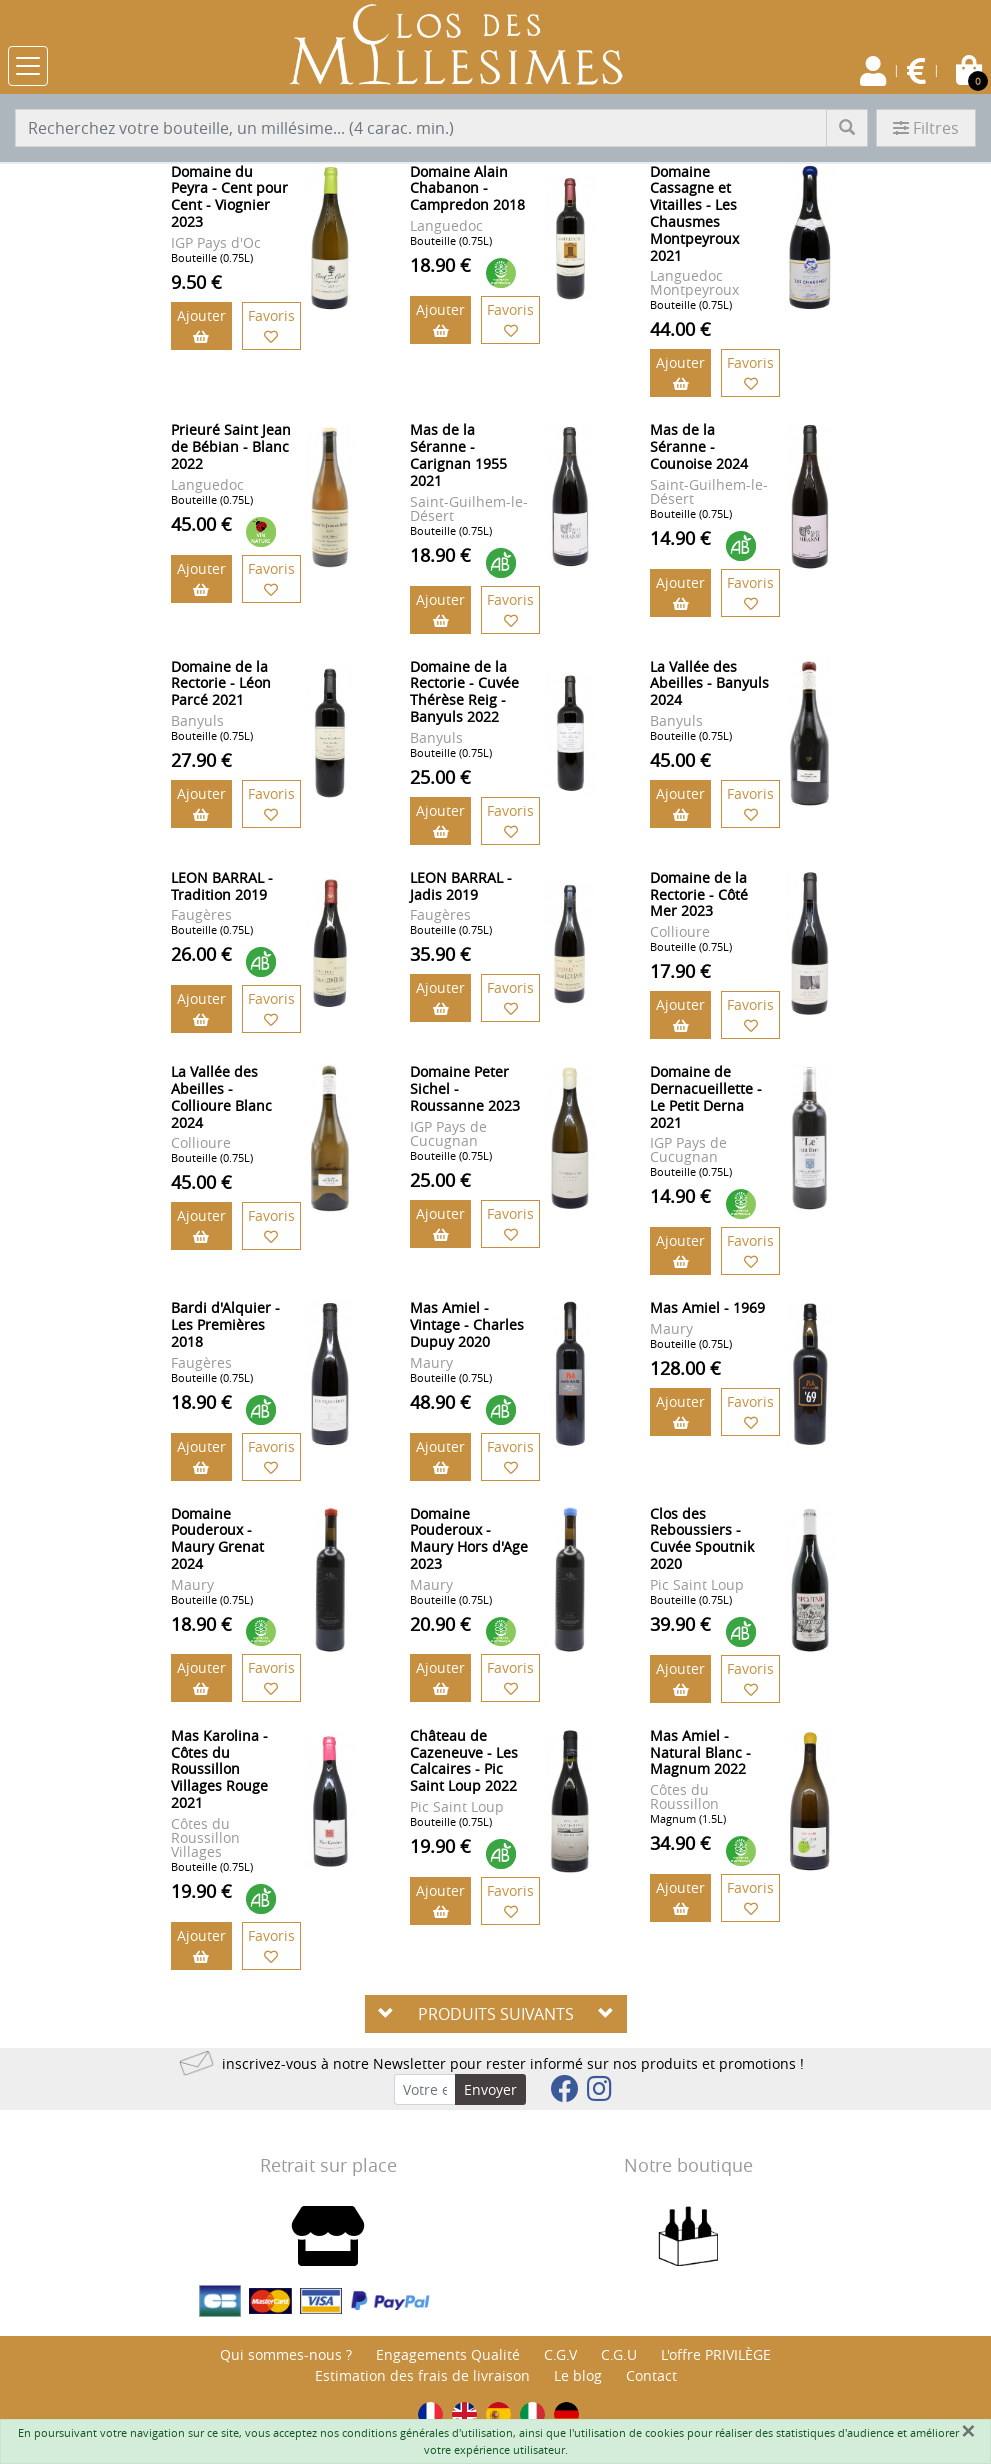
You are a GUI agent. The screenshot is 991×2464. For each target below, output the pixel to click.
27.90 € (201, 760)
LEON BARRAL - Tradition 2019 (222, 886)
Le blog (578, 2375)
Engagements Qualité (448, 2354)
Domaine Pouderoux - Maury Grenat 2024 (217, 1538)
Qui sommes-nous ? (286, 2354)
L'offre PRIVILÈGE (716, 2354)
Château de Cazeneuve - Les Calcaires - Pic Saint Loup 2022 (464, 1760)
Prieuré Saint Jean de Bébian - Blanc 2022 (231, 446)
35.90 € (440, 954)
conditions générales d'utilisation (427, 2432)
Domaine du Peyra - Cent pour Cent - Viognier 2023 (229, 196)
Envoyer (490, 2089)
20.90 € (440, 1624)
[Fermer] (968, 2431)
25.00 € (440, 777)
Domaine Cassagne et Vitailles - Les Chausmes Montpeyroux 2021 (694, 213)
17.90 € (680, 971)
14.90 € (680, 538)
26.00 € (201, 954)
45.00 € (201, 524)
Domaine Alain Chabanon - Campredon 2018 (467, 188)
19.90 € (201, 1891)
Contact (651, 2375)
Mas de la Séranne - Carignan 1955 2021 (458, 454)
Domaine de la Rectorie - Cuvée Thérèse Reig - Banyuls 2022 (464, 691)
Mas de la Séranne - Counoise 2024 (699, 446)
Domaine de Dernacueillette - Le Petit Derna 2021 (706, 1096)
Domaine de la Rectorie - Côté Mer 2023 (699, 894)
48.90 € (440, 1402)
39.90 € (680, 1624)
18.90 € (440, 265)
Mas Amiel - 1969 (707, 1307)
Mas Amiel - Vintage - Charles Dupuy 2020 (467, 1324)
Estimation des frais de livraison (422, 2375)
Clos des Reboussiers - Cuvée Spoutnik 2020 (702, 1538)
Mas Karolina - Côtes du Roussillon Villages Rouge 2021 (219, 1769)
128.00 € (685, 1368)
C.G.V (560, 2354)
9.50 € (196, 282)
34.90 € (680, 1843)
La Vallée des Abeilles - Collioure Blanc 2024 (221, 1096)
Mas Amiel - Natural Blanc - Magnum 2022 (700, 1752)
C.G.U (619, 2354)
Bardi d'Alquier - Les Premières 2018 (225, 1324)
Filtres (926, 128)
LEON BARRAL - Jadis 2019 (461, 886)
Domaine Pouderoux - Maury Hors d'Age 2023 (469, 1538)
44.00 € (680, 329)
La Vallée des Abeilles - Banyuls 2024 (709, 683)
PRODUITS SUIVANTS (496, 2014)
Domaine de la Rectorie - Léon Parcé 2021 (221, 683)
